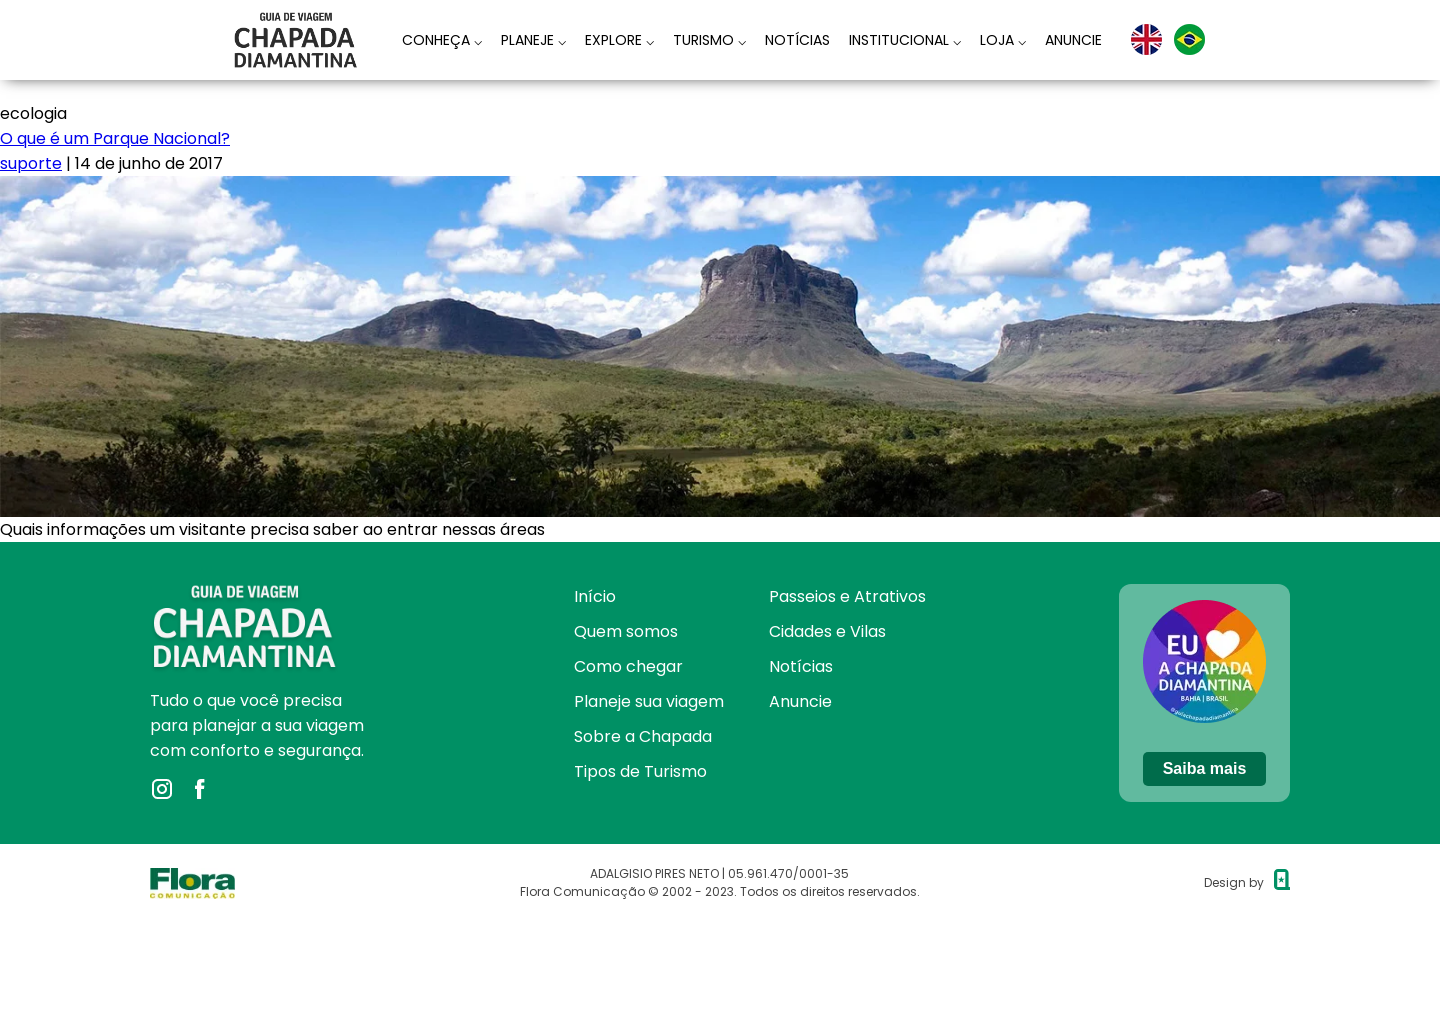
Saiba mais (1205, 768)
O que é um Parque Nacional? (115, 138)
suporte (31, 163)
